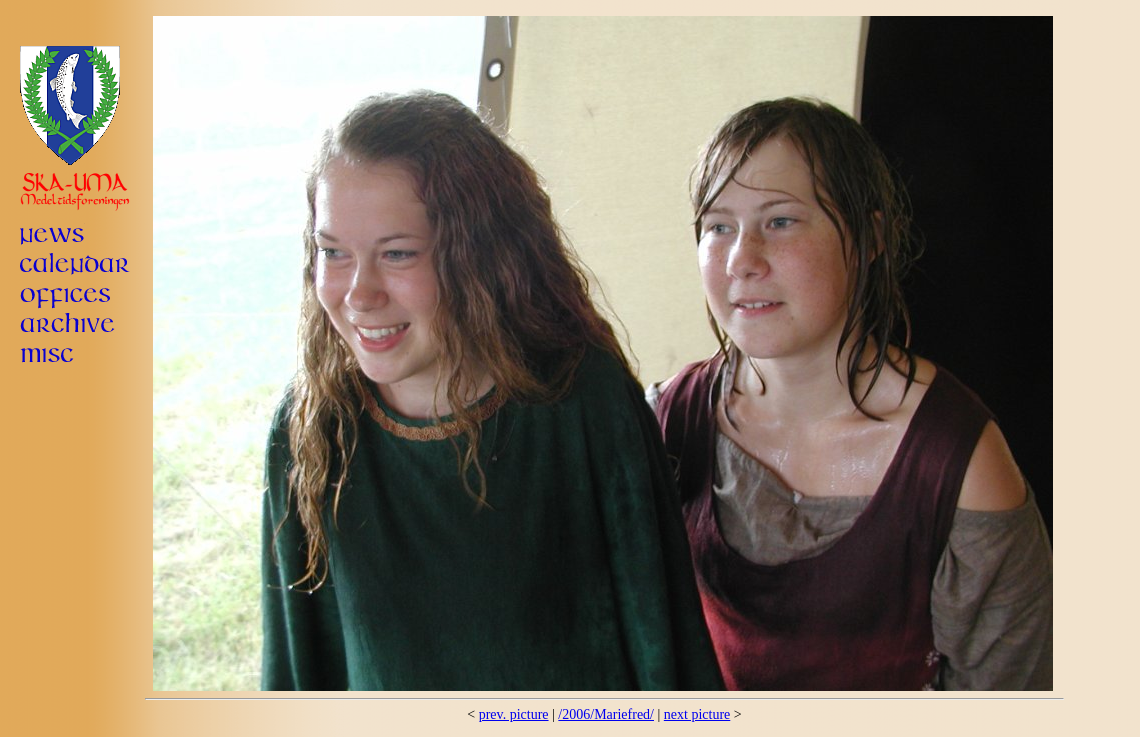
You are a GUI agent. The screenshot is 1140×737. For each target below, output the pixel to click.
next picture (697, 714)
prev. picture (514, 714)
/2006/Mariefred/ (606, 714)
